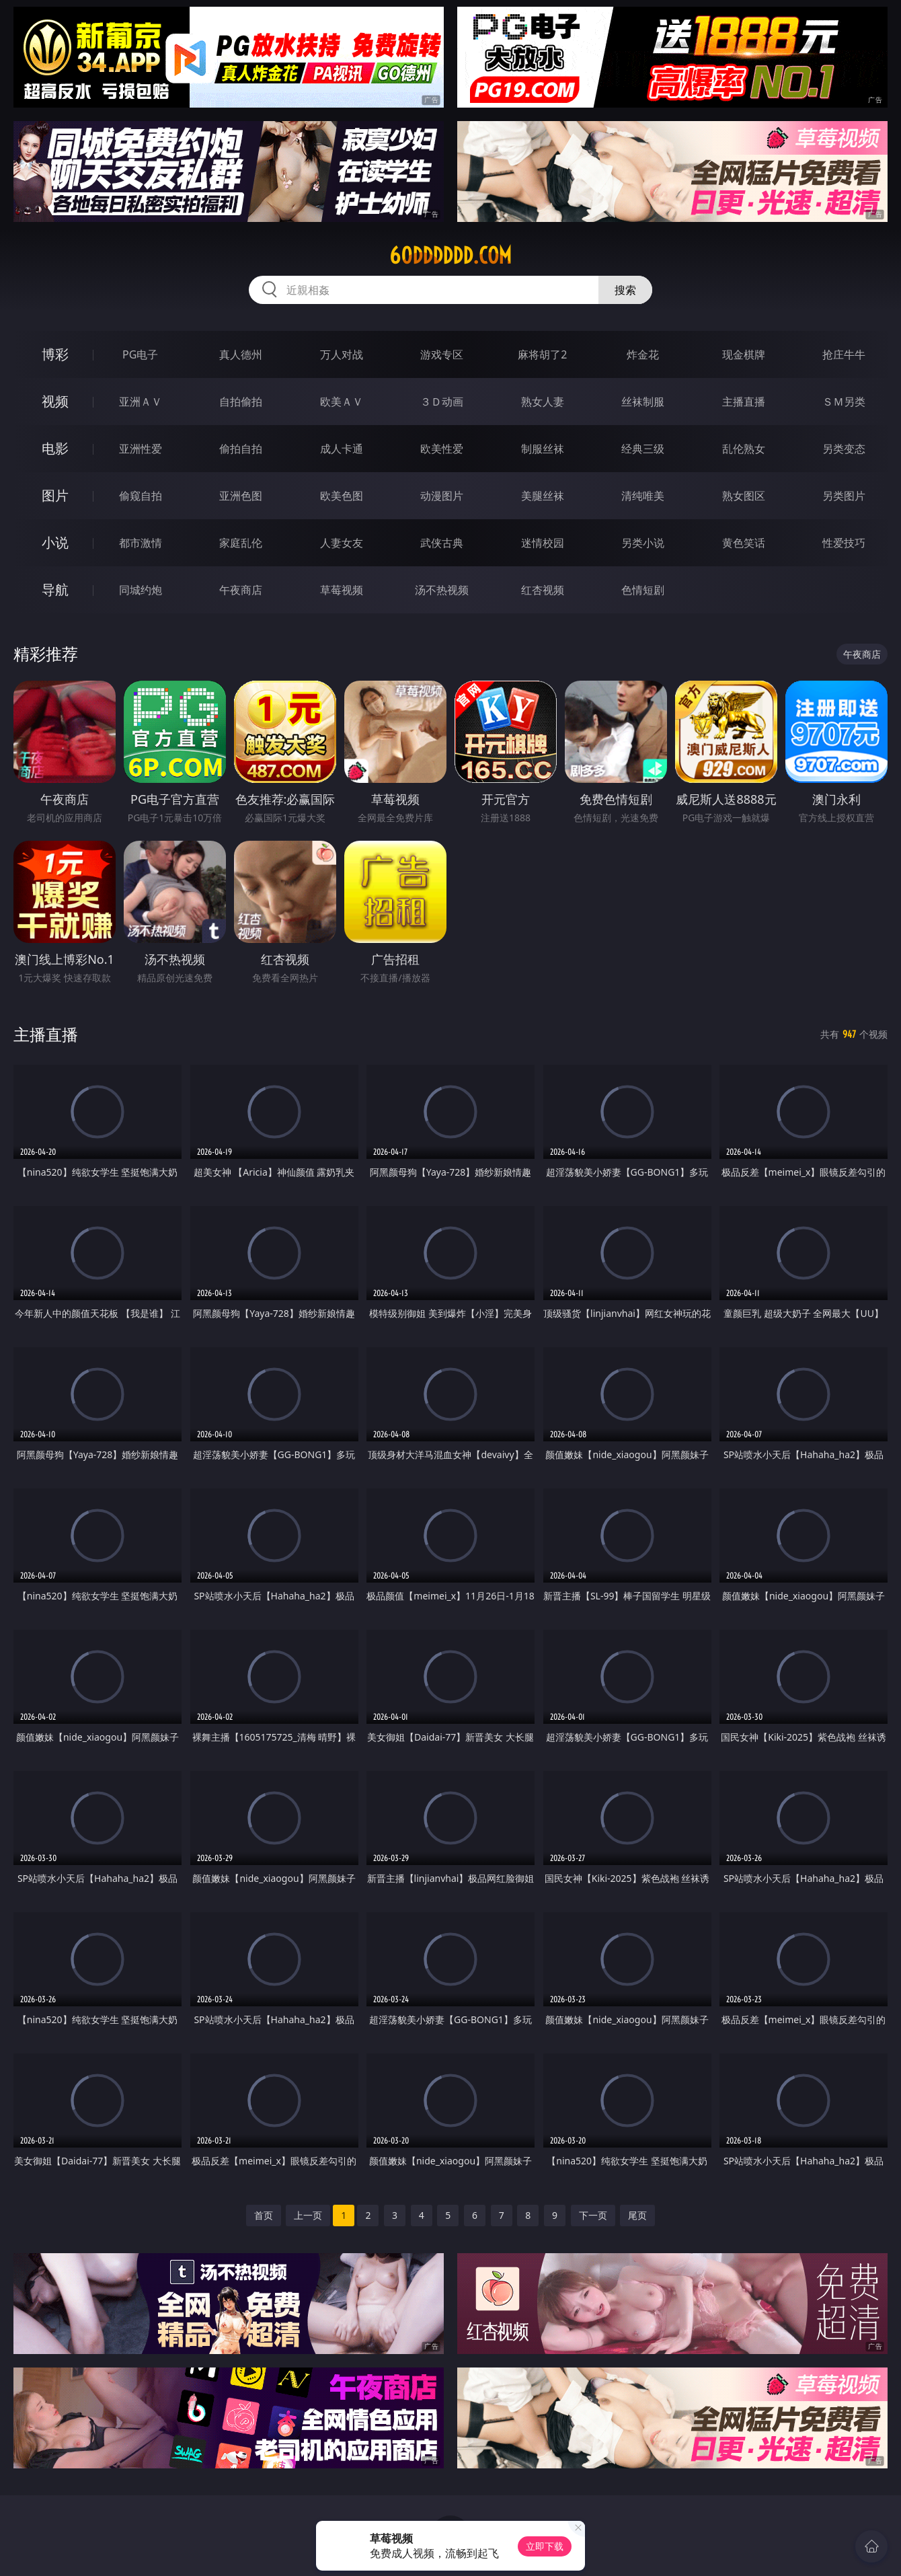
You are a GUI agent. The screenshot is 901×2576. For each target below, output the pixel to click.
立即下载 (544, 2546)
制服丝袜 (542, 448)
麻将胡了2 (542, 354)
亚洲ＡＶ (140, 401)
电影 (55, 448)
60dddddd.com (450, 255)
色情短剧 (642, 589)
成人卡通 (341, 448)
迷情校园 (542, 542)
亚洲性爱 (140, 448)
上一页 (308, 2215)
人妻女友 (341, 542)
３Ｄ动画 (441, 401)
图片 (55, 495)
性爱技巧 (843, 542)
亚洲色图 (240, 495)
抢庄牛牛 (843, 354)
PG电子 (140, 354)
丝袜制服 (642, 401)
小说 (55, 542)
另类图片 (843, 495)
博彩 (55, 354)
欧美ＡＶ (341, 401)
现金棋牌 (743, 354)
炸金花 (643, 354)
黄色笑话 (743, 542)
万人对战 (341, 354)
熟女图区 (743, 495)
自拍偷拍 (240, 401)
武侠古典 (441, 542)
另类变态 (843, 448)
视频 (55, 401)
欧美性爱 (441, 448)
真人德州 (240, 354)
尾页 (637, 2215)
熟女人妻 (542, 401)
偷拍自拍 (240, 448)
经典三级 (642, 448)
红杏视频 (542, 589)
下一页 (593, 2215)
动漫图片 (441, 495)
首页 (263, 2215)
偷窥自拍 (140, 495)
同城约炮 (140, 589)
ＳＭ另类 (843, 401)
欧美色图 (341, 495)
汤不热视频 (442, 589)
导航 (55, 589)
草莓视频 (341, 589)
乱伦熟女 (743, 448)
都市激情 (140, 542)
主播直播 (743, 401)
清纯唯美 (642, 495)
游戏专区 (441, 354)
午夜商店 (240, 589)
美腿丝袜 (542, 495)
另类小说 (642, 542)
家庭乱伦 (240, 542)
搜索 (625, 289)
